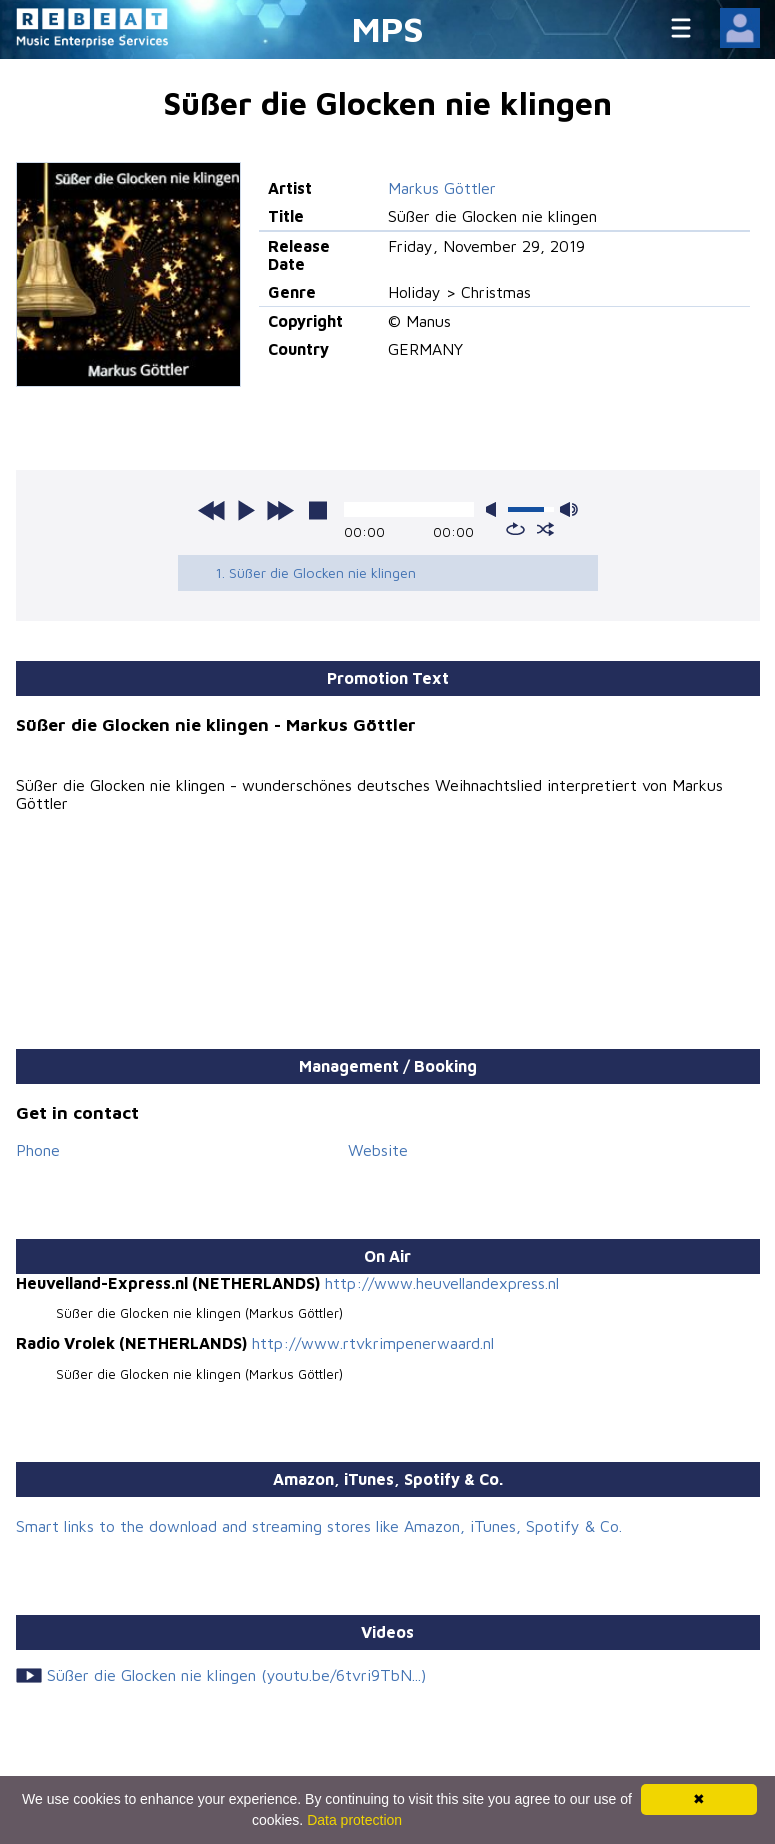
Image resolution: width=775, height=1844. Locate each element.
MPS (388, 28)
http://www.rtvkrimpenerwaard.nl (373, 1343)
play (246, 510)
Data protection (354, 1820)
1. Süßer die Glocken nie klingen (315, 572)
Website (378, 1150)
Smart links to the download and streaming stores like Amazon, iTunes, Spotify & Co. (319, 1526)
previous (212, 510)
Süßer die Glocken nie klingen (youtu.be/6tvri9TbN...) (236, 1675)
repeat (515, 529)
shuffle (545, 529)
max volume (569, 509)
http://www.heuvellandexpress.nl (442, 1283)
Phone (38, 1150)
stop (318, 510)
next (280, 510)
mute (495, 509)
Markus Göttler (442, 188)
